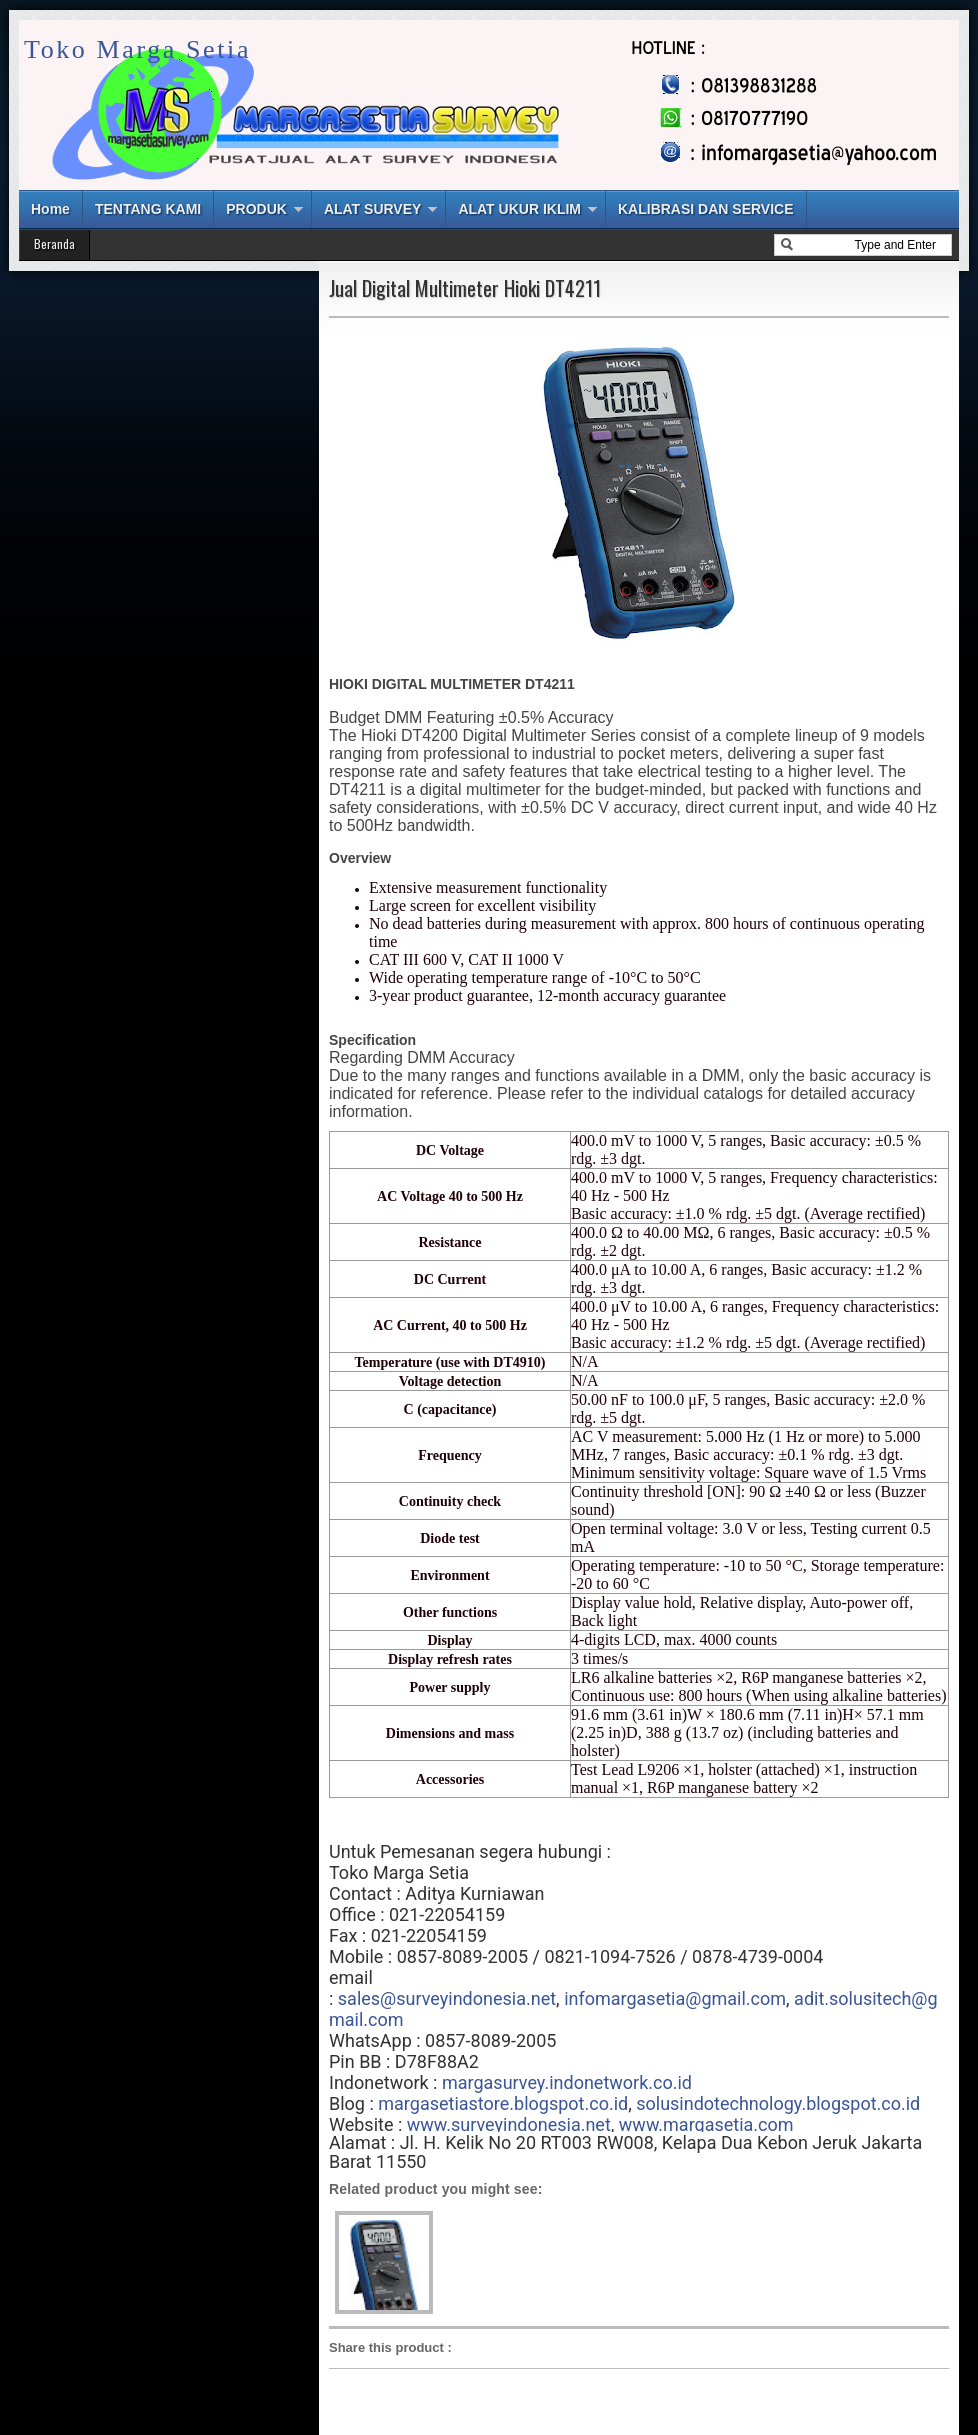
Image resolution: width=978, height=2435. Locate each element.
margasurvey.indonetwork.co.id (567, 2082)
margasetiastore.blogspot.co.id (503, 2103)
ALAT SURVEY (373, 209)
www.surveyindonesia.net (509, 2124)
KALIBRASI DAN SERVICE (706, 209)
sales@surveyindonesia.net (447, 1998)
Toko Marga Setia (137, 49)
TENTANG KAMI (148, 209)
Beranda (54, 243)
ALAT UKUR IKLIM (519, 209)
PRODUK (256, 209)
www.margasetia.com (706, 2124)
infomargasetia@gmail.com (675, 1998)
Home (50, 209)
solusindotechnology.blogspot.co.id (778, 2103)
